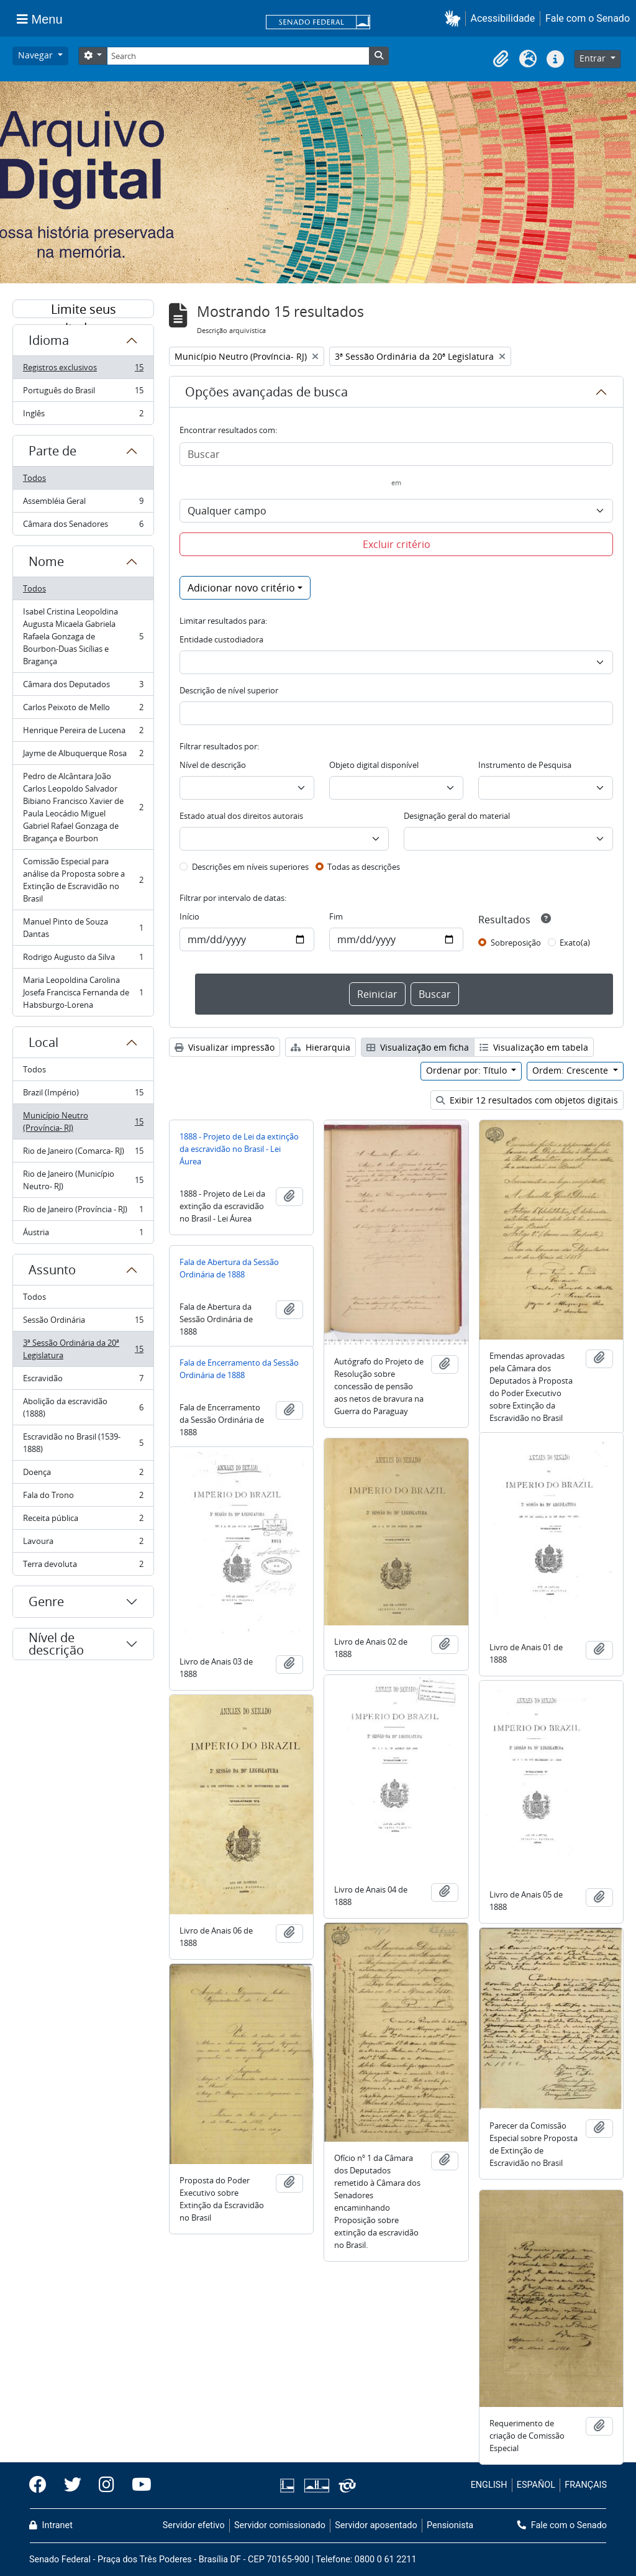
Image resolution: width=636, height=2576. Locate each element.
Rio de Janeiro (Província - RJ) (82, 1212)
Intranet (51, 2525)
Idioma (49, 340)
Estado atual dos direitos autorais (241, 815)
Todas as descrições (363, 866)
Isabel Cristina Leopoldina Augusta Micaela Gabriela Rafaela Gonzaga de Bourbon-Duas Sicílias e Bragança (82, 636)
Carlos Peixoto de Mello (82, 710)
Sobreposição (516, 942)
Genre (46, 1601)
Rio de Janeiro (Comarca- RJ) (82, 1153)
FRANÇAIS (586, 2485)
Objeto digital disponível (374, 764)
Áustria (82, 1234)
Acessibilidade (503, 18)
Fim (336, 916)
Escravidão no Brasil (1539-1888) (82, 1443)
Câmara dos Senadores (82, 526)
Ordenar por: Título (467, 1070)
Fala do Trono (82, 1498)
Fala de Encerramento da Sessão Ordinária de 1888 (239, 1369)
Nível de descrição (56, 1643)
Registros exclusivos (82, 370)
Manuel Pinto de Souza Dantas (82, 927)
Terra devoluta (82, 1566)
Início (189, 916)
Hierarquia (320, 1047)
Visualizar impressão (225, 1047)
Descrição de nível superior (228, 690)
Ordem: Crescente (571, 1070)
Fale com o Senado (587, 18)
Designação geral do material (457, 815)
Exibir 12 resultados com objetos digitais (527, 1100)
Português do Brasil (82, 393)
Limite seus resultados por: (83, 309)
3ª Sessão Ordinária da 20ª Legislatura (82, 1349)
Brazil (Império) (82, 1095)
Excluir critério (396, 544)
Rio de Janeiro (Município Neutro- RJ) (82, 1180)
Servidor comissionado (279, 2525)
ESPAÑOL (536, 2485)
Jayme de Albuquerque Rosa (82, 756)
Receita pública (82, 1521)
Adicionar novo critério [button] (241, 588)
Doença (82, 1475)
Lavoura (82, 1544)
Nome (46, 561)
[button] (455, 18)
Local (43, 1042)
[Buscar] (396, 454)
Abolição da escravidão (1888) (82, 1407)
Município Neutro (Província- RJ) (82, 1121)
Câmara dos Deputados (82, 687)
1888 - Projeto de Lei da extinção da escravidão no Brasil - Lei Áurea (239, 1149)
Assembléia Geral (82, 504)
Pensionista (450, 2525)
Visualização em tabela (533, 1047)
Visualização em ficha (417, 1047)
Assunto (52, 1269)
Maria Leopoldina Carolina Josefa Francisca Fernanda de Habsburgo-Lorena (82, 992)
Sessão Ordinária (82, 1322)
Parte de (52, 450)
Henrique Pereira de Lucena (82, 733)
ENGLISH (489, 2485)
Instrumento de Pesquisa (524, 764)
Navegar (36, 55)
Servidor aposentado (376, 2525)
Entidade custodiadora (221, 639)
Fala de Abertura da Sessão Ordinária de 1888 (229, 1268)
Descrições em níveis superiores (250, 866)
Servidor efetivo (194, 2525)
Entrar (593, 58)
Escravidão (82, 1381)
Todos (34, 477)
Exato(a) (575, 942)
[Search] (238, 56)
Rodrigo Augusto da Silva (82, 960)
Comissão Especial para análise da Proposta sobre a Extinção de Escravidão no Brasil (82, 880)
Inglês (82, 415)
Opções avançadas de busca (266, 391)
